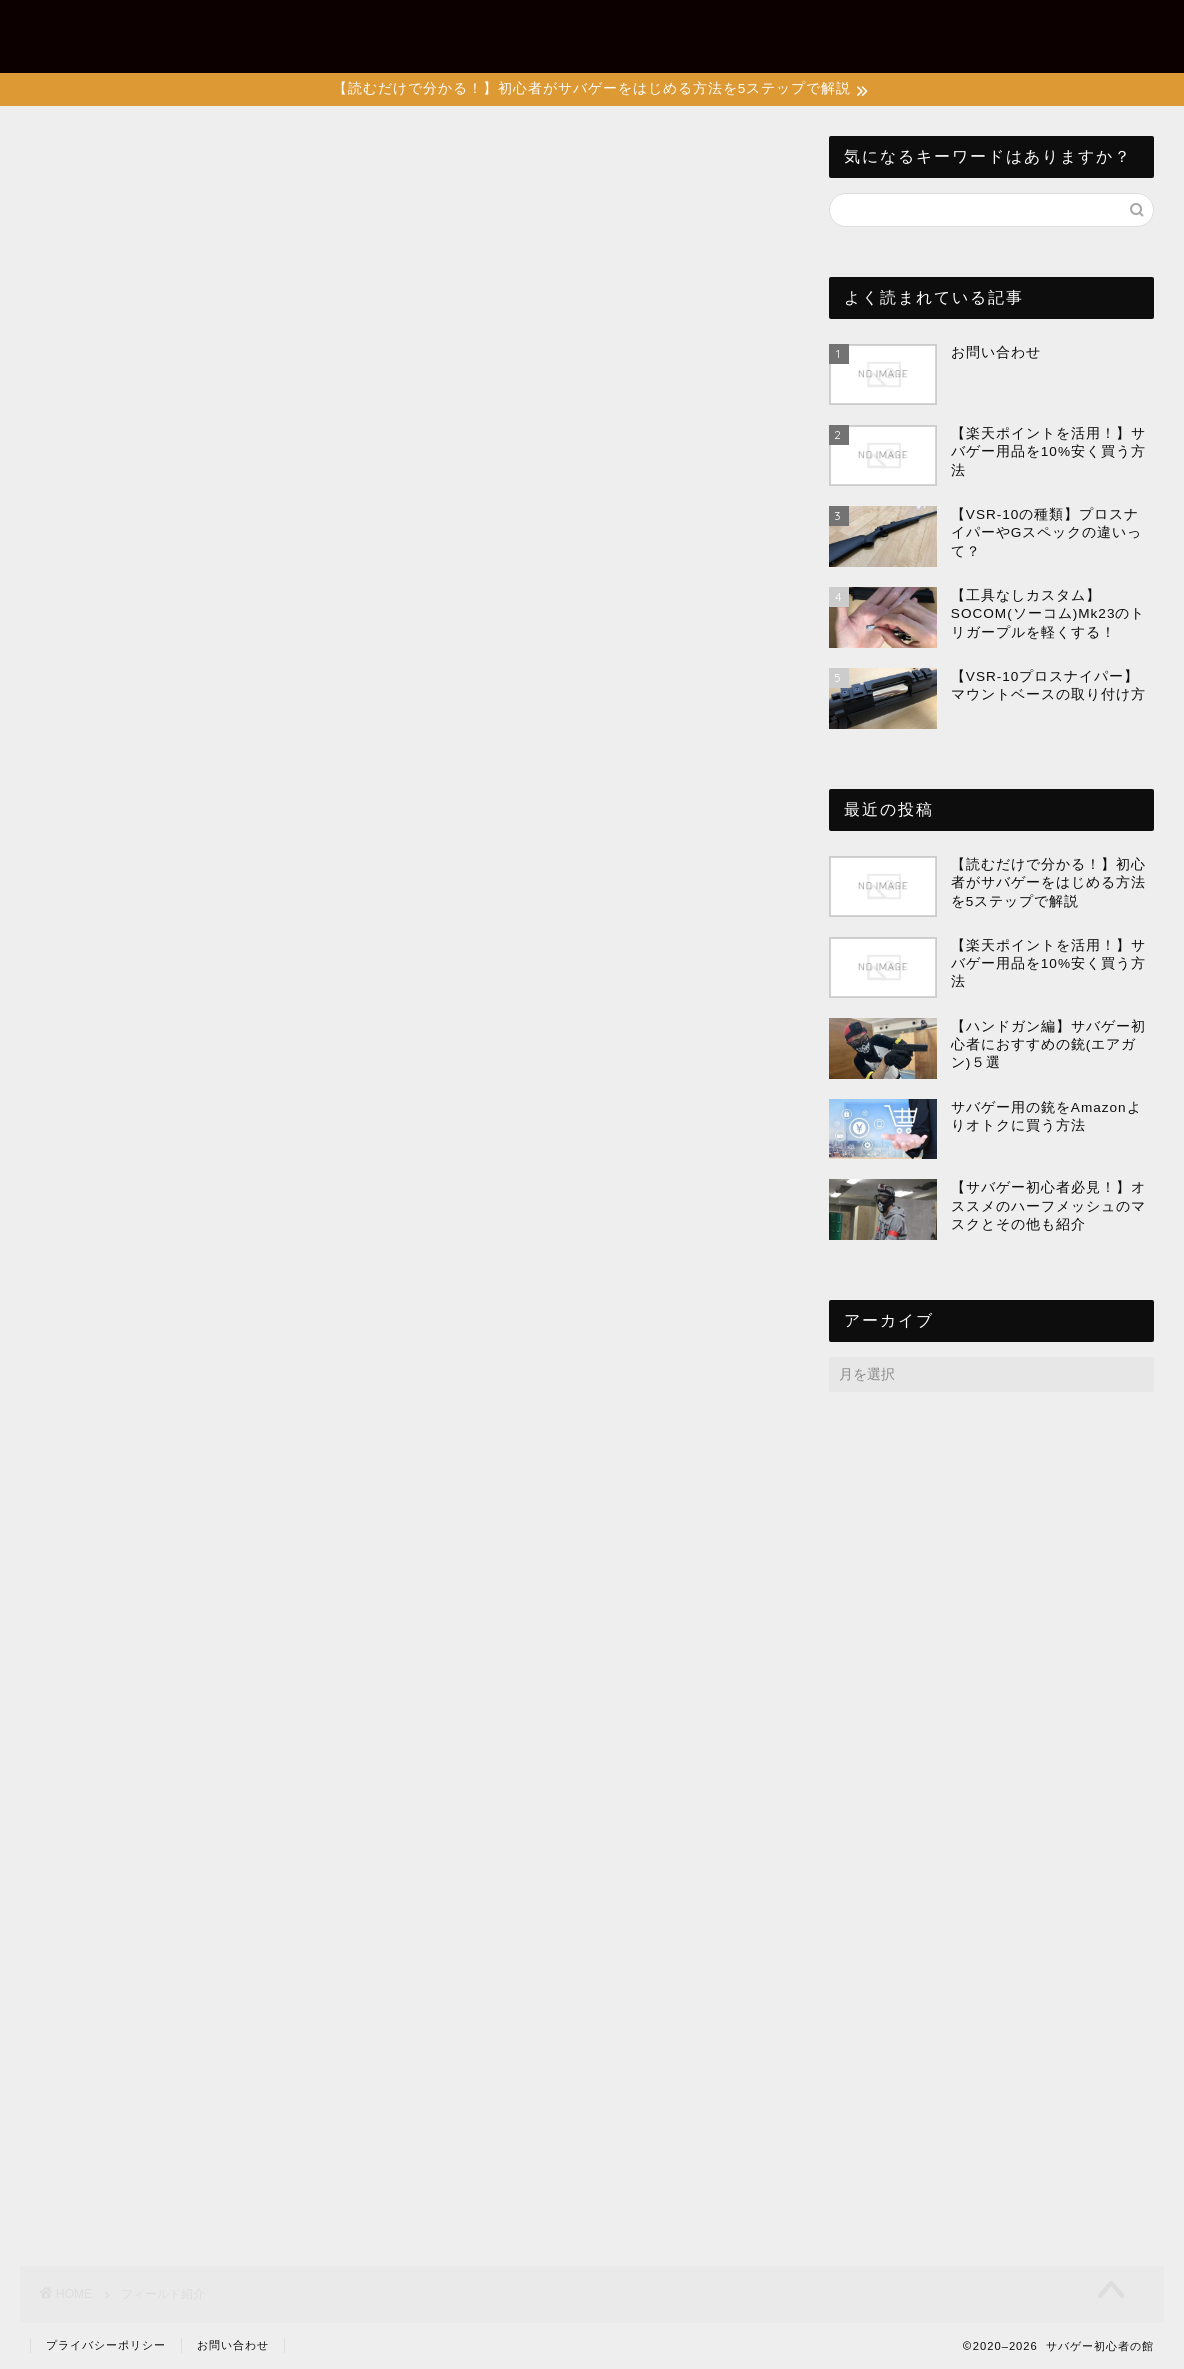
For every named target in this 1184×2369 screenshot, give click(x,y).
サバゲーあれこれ (723, 31)
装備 (613, 31)
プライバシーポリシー (106, 2345)
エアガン (849, 31)
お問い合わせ (1101, 31)
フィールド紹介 (967, 31)
